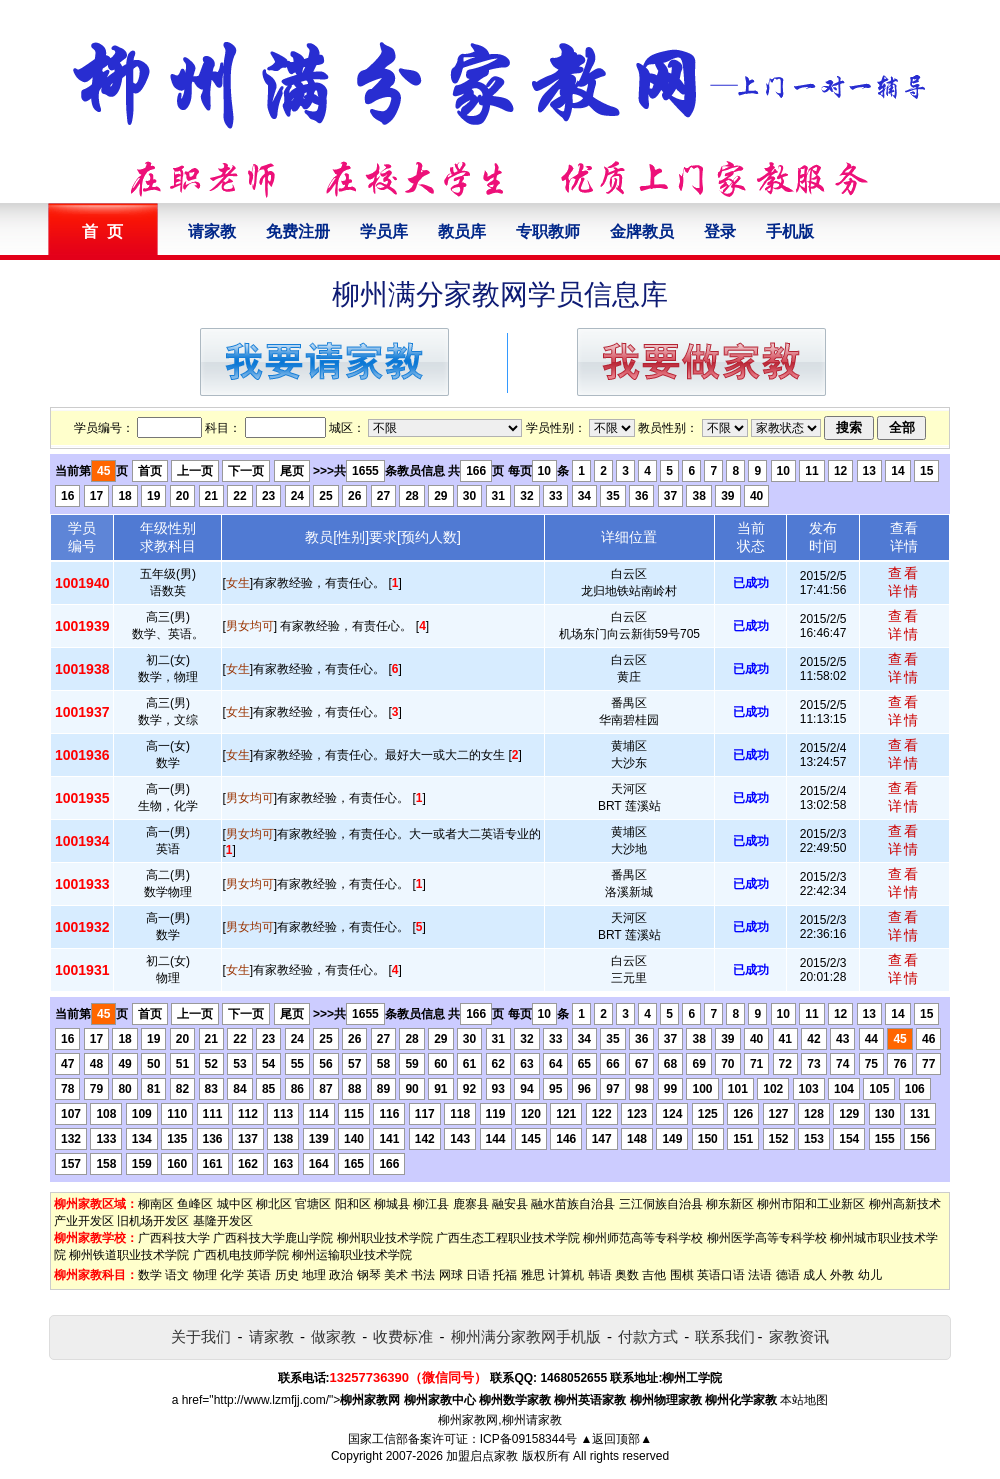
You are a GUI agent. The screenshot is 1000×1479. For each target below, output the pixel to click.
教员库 (462, 231)
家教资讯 (799, 1336)
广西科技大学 (174, 1238)
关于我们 (201, 1336)
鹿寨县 (471, 1204)
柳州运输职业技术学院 (352, 1255)
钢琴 (369, 1275)
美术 (396, 1275)
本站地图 (804, 1400)
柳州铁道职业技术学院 (129, 1255)
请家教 (212, 231)
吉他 (654, 1275)
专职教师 (548, 231)
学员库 (384, 231)
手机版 (790, 231)
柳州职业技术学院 (385, 1238)
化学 (232, 1275)
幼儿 (870, 1275)
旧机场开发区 (153, 1221)
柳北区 (274, 1204)
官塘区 (313, 1204)
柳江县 (431, 1204)
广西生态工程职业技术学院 (508, 1238)
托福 (505, 1275)
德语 (788, 1275)
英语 (259, 1275)
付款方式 (648, 1336)
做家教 (333, 1336)
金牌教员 (642, 231)
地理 (314, 1275)
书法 (423, 1275)
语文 (177, 1275)
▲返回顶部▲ (616, 1439)
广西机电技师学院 (241, 1255)
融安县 (510, 1204)
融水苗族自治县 (573, 1204)
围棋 (682, 1275)
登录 (720, 231)
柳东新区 (730, 1204)
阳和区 (353, 1204)
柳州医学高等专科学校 (767, 1238)
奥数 (627, 1275)
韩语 (600, 1275)
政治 (341, 1275)
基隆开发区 (223, 1221)
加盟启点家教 (482, 1456)
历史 (287, 1275)
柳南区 (156, 1204)
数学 (150, 1275)
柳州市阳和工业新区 (811, 1204)
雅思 (533, 1275)
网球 (451, 1275)
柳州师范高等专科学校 (643, 1238)
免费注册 (298, 231)
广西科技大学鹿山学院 (273, 1238)
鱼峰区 (195, 1204)
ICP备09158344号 (528, 1439)
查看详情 (904, 582)
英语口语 (721, 1275)
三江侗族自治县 (661, 1204)
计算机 (566, 1275)
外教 (842, 1275)
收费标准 (403, 1336)
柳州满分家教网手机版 (526, 1336)
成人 (815, 1275)
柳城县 (392, 1204)
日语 (478, 1275)
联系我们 (725, 1336)
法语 (760, 1275)
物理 (205, 1275)
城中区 (235, 1204)
